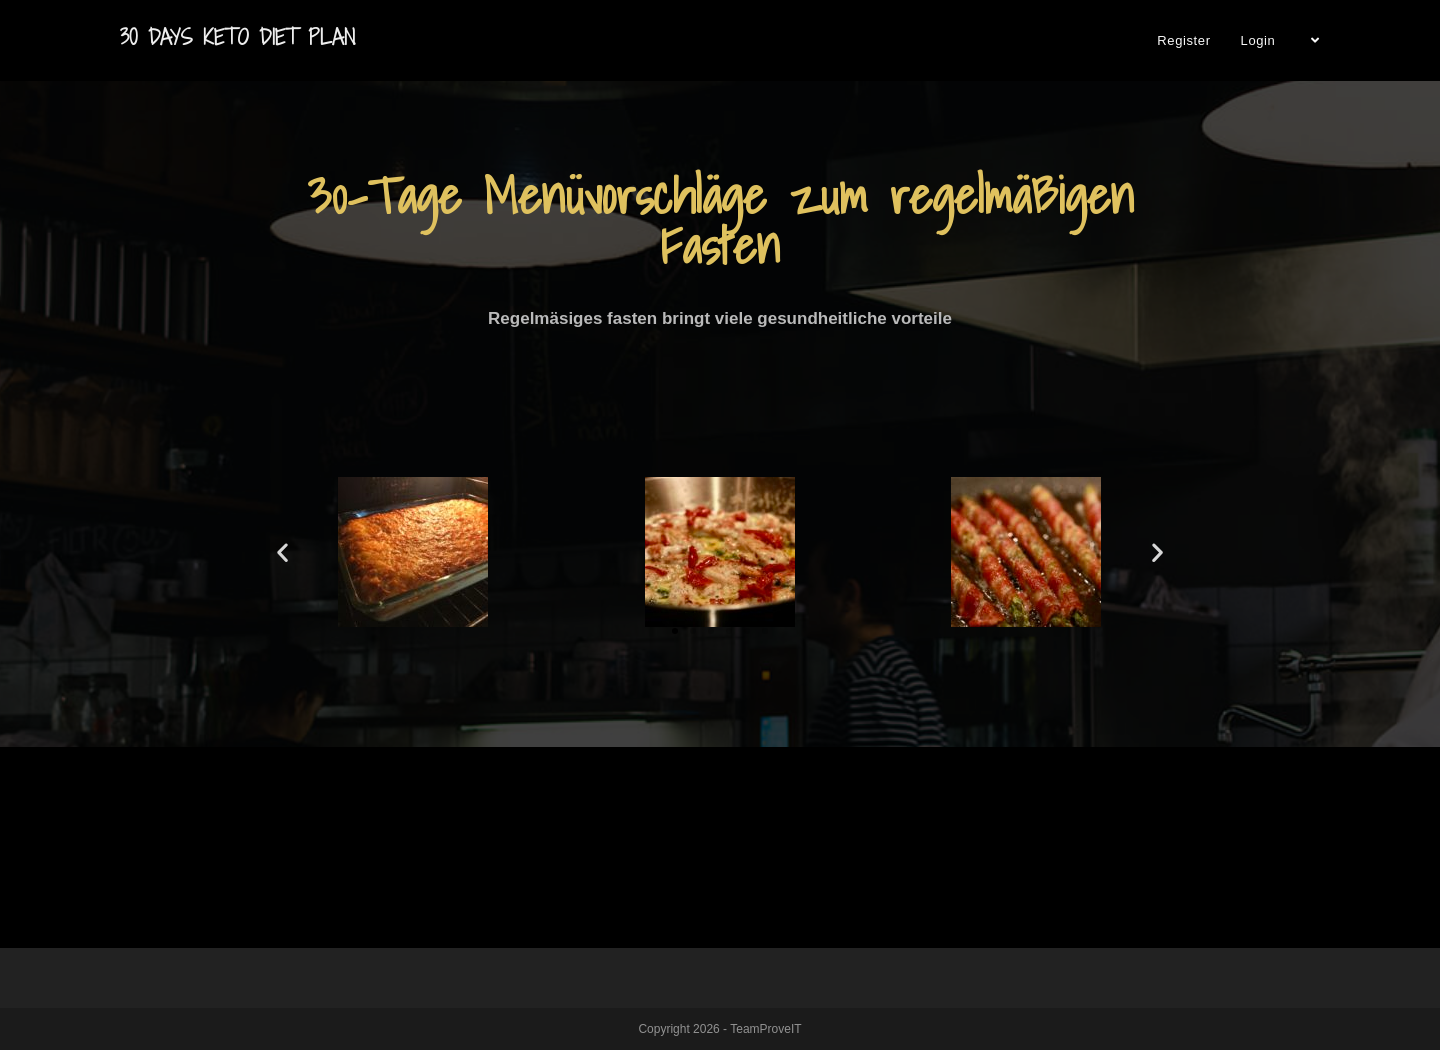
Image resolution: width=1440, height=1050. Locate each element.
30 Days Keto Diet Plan (237, 37)
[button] (675, 631)
